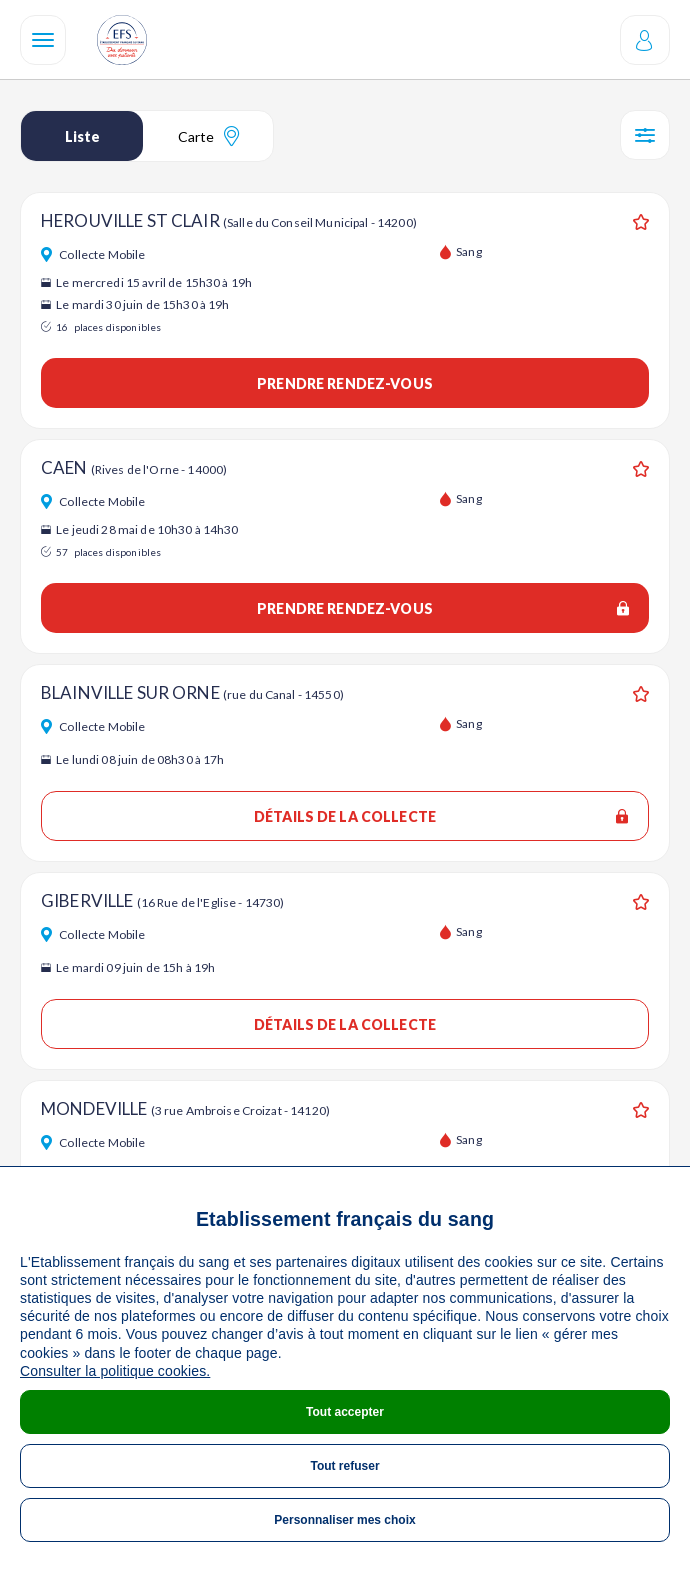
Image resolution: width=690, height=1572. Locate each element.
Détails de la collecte (441, 816)
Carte (208, 136)
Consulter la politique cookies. (115, 1371)
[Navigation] (43, 40)
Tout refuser (344, 1466)
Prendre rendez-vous (345, 383)
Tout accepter (345, 1412)
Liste (82, 136)
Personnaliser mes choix (344, 1520)
